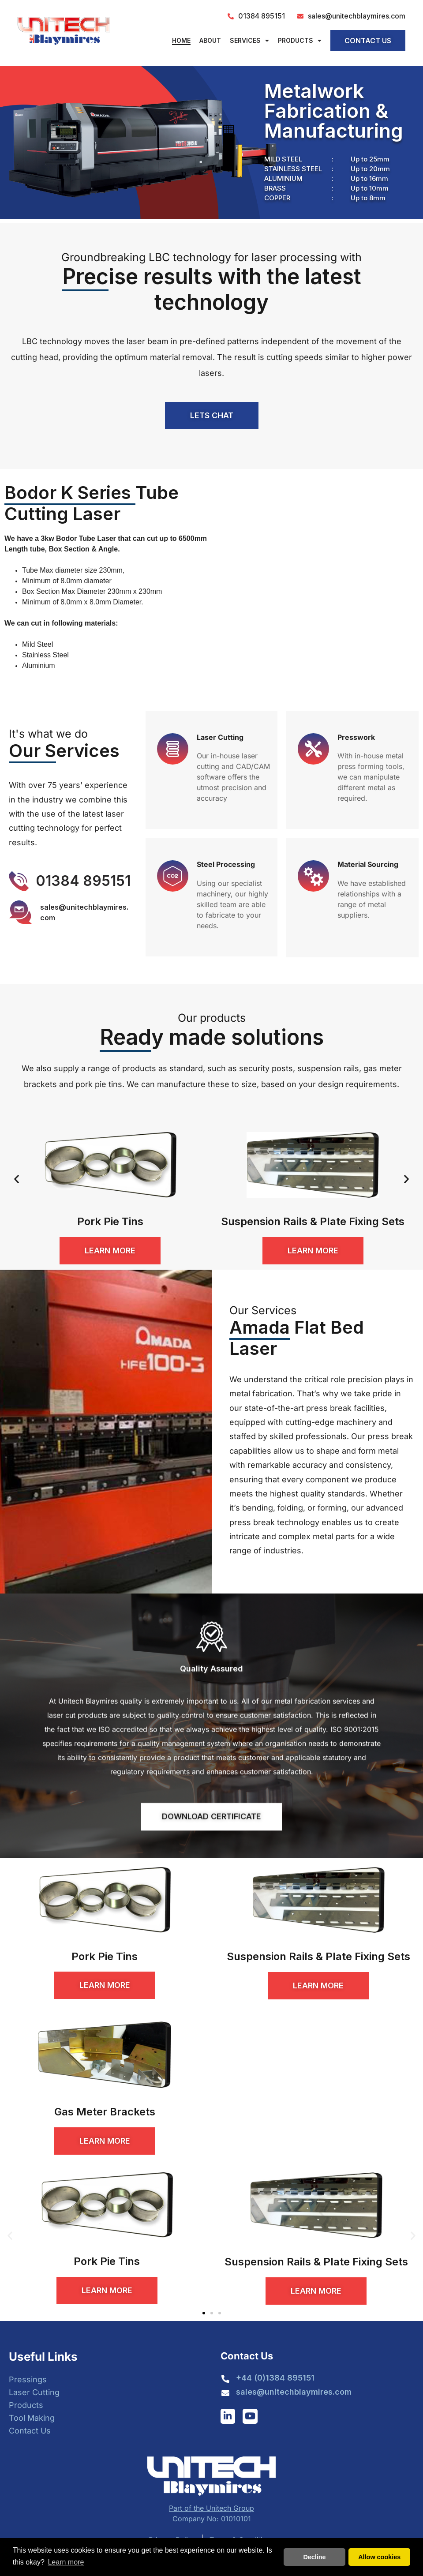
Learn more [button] (66, 2562)
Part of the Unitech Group (211, 2508)
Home (181, 40)
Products (300, 40)
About (210, 40)
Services (249, 40)
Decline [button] (314, 2557)
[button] (16, 1178)
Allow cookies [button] (379, 2557)
